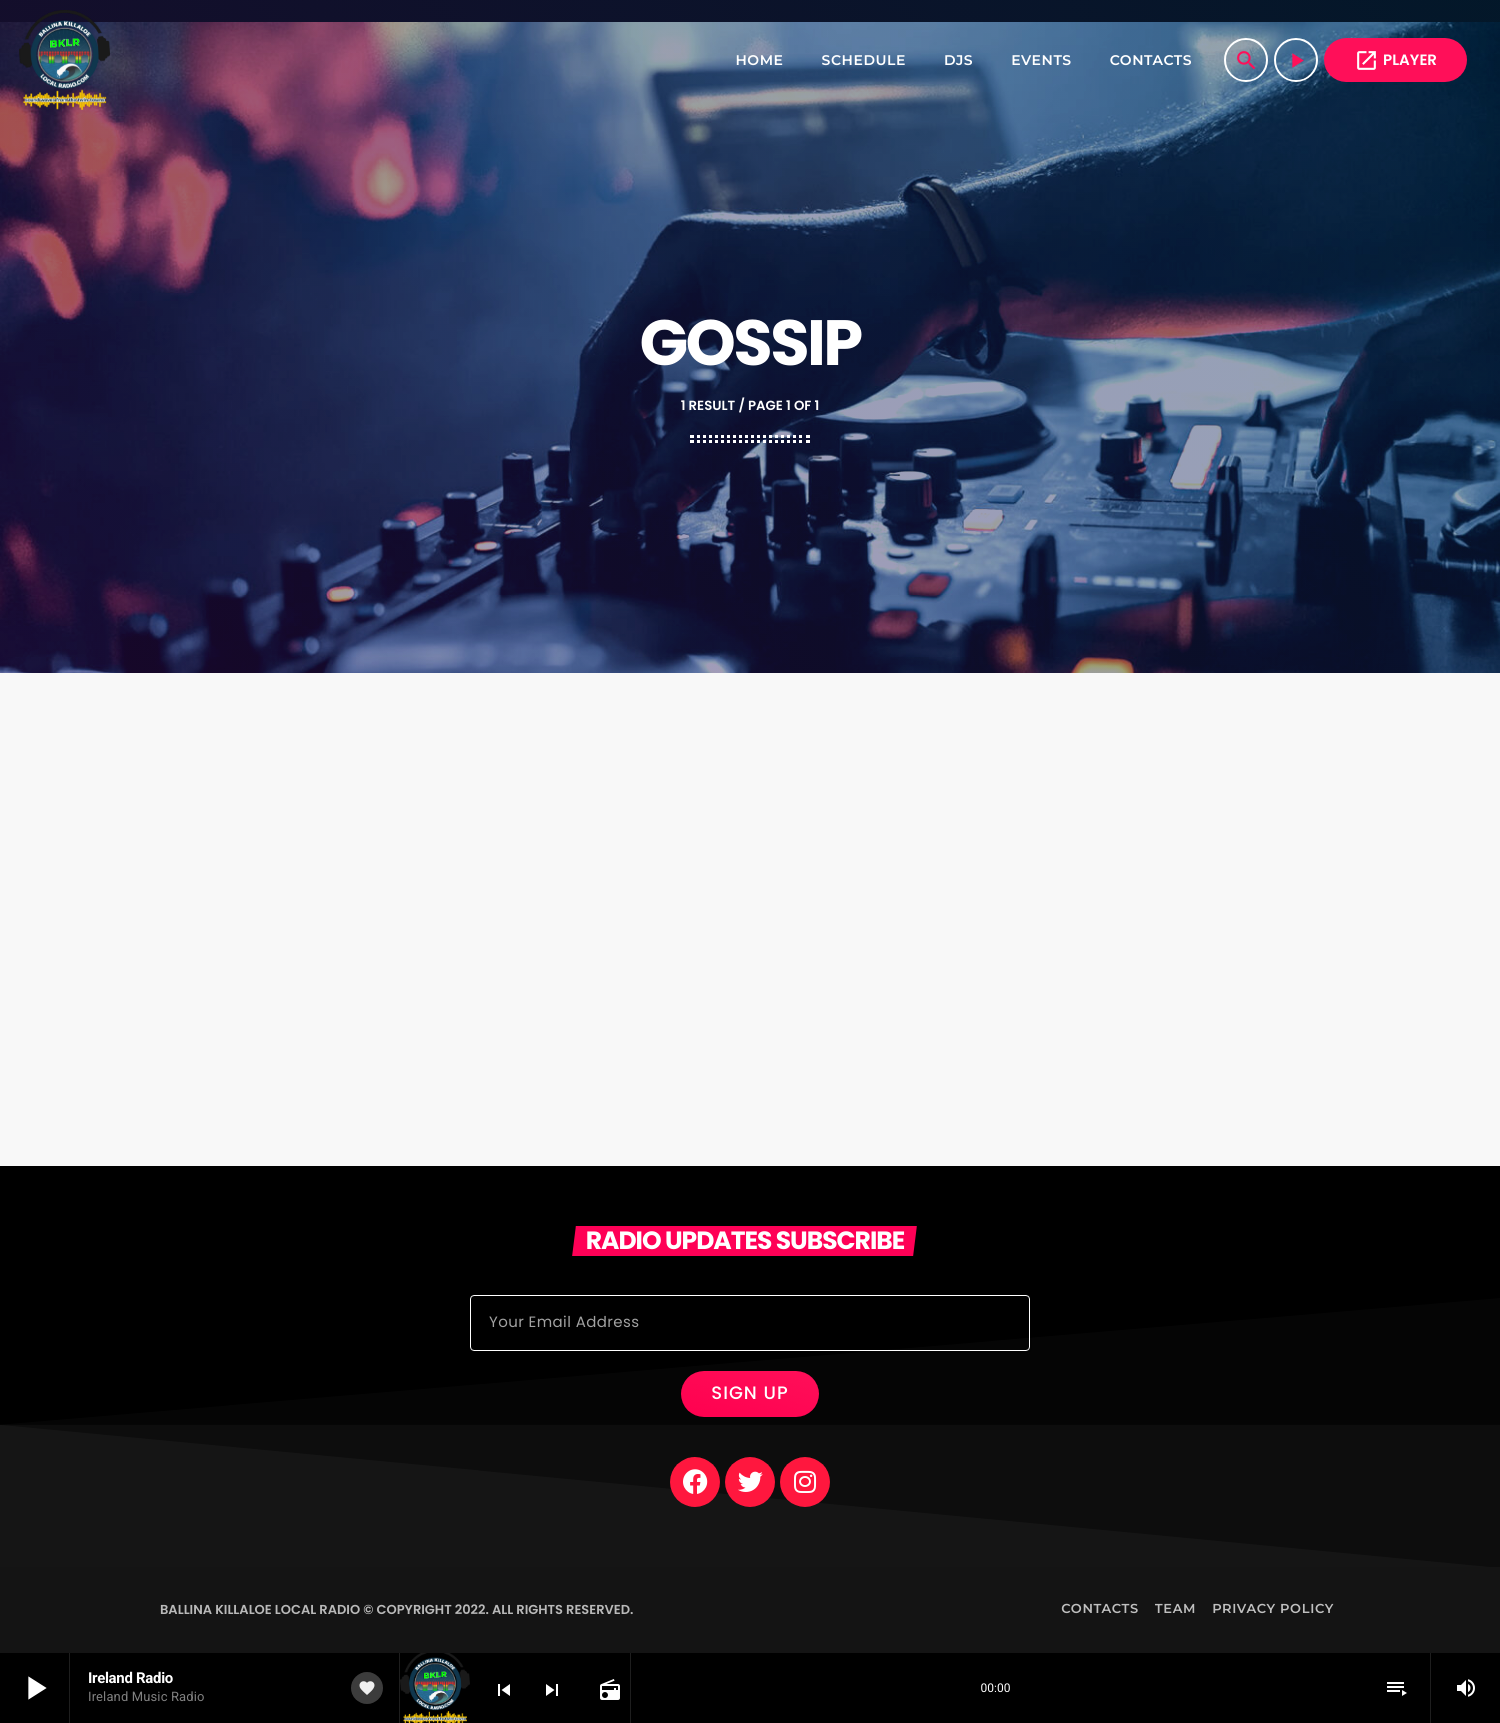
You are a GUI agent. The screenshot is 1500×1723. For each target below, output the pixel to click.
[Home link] (64, 60)
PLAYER (1395, 60)
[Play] (1296, 60)
